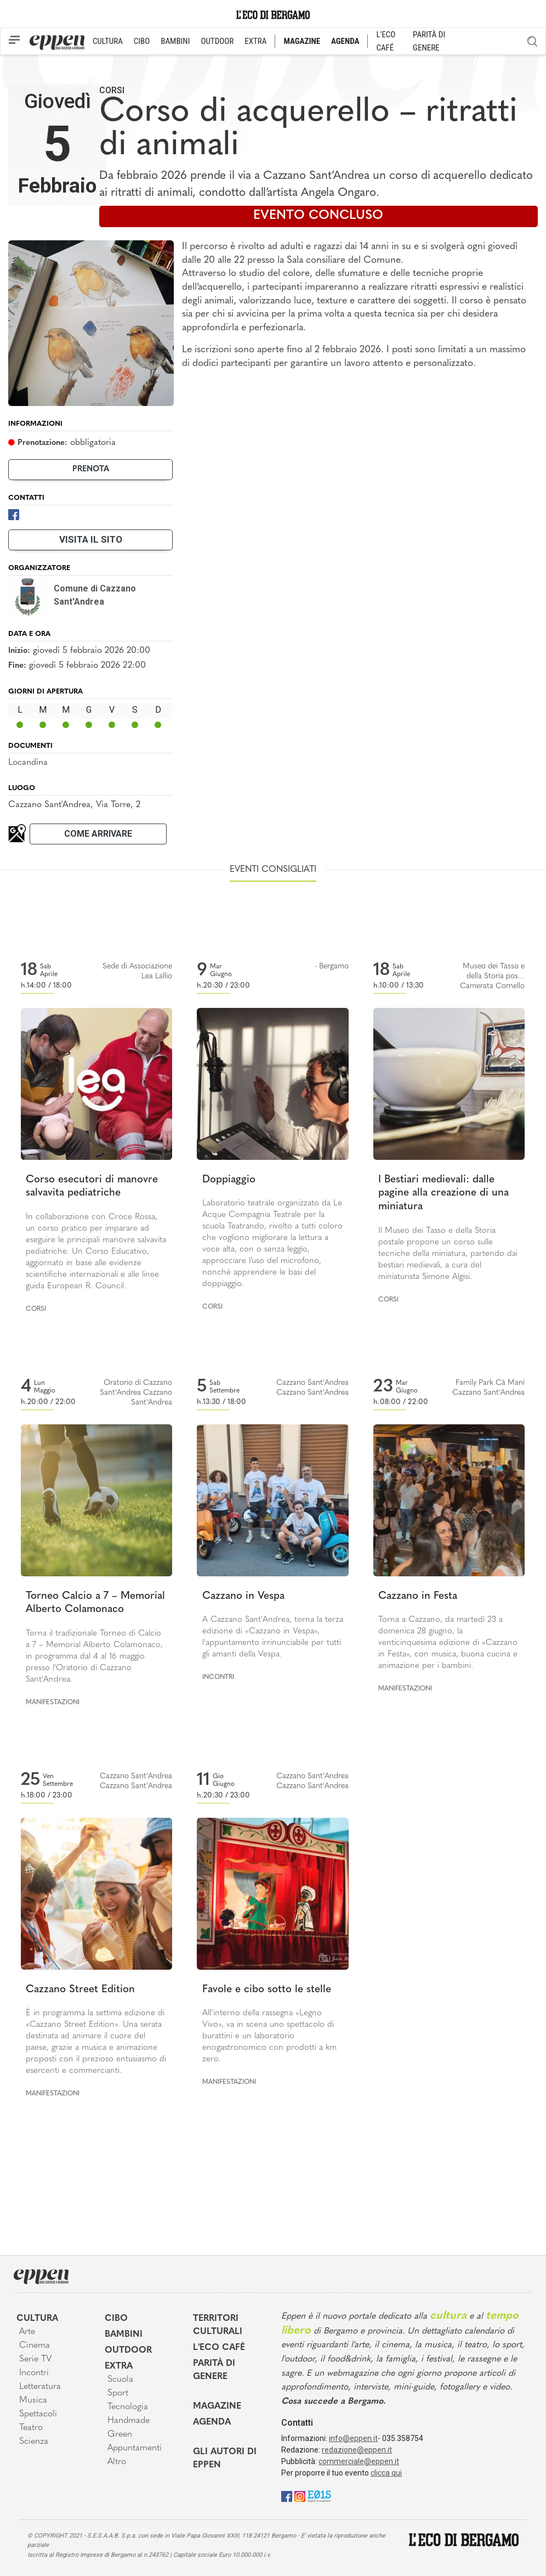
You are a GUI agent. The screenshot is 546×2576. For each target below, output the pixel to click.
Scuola (120, 2379)
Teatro (31, 2427)
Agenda (212, 2422)
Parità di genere (214, 2370)
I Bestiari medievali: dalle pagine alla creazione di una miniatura (443, 1193)
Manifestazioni (52, 1702)
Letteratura (40, 2386)
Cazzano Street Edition (80, 1990)
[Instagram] (299, 2496)
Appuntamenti (134, 2448)
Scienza (33, 2441)
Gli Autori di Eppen (225, 2459)
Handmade (128, 2420)
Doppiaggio (228, 1180)
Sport (117, 2393)
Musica (33, 2400)
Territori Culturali (217, 2325)
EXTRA (255, 41)
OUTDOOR (217, 41)
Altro (116, 2461)
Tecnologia (127, 2407)
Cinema (34, 2345)
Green (119, 2434)
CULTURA (108, 41)
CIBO (142, 41)
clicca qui (386, 2472)
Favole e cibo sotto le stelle (266, 1990)
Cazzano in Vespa (243, 1596)
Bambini (124, 2334)
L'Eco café (219, 2347)
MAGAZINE (301, 41)
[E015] (319, 2496)
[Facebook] (13, 514)
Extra (119, 2366)
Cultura (37, 2318)
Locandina (28, 762)
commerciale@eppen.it (358, 2461)
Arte (27, 2331)
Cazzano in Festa (417, 1596)
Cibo (116, 2318)
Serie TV (35, 2359)
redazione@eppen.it (357, 2449)
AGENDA (345, 41)
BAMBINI (175, 41)
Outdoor (128, 2350)
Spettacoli (38, 2414)
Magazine (217, 2406)
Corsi (111, 90)
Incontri (218, 1677)
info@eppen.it (353, 2438)
